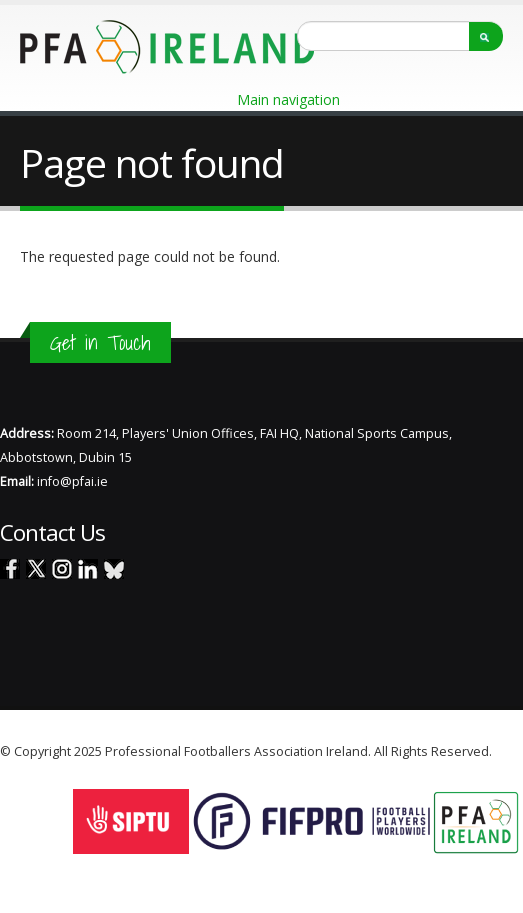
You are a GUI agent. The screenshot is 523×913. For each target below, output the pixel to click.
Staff (508, 751)
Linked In (88, 569)
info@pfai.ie (72, 481)
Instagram (62, 569)
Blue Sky (114, 569)
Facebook (10, 569)
